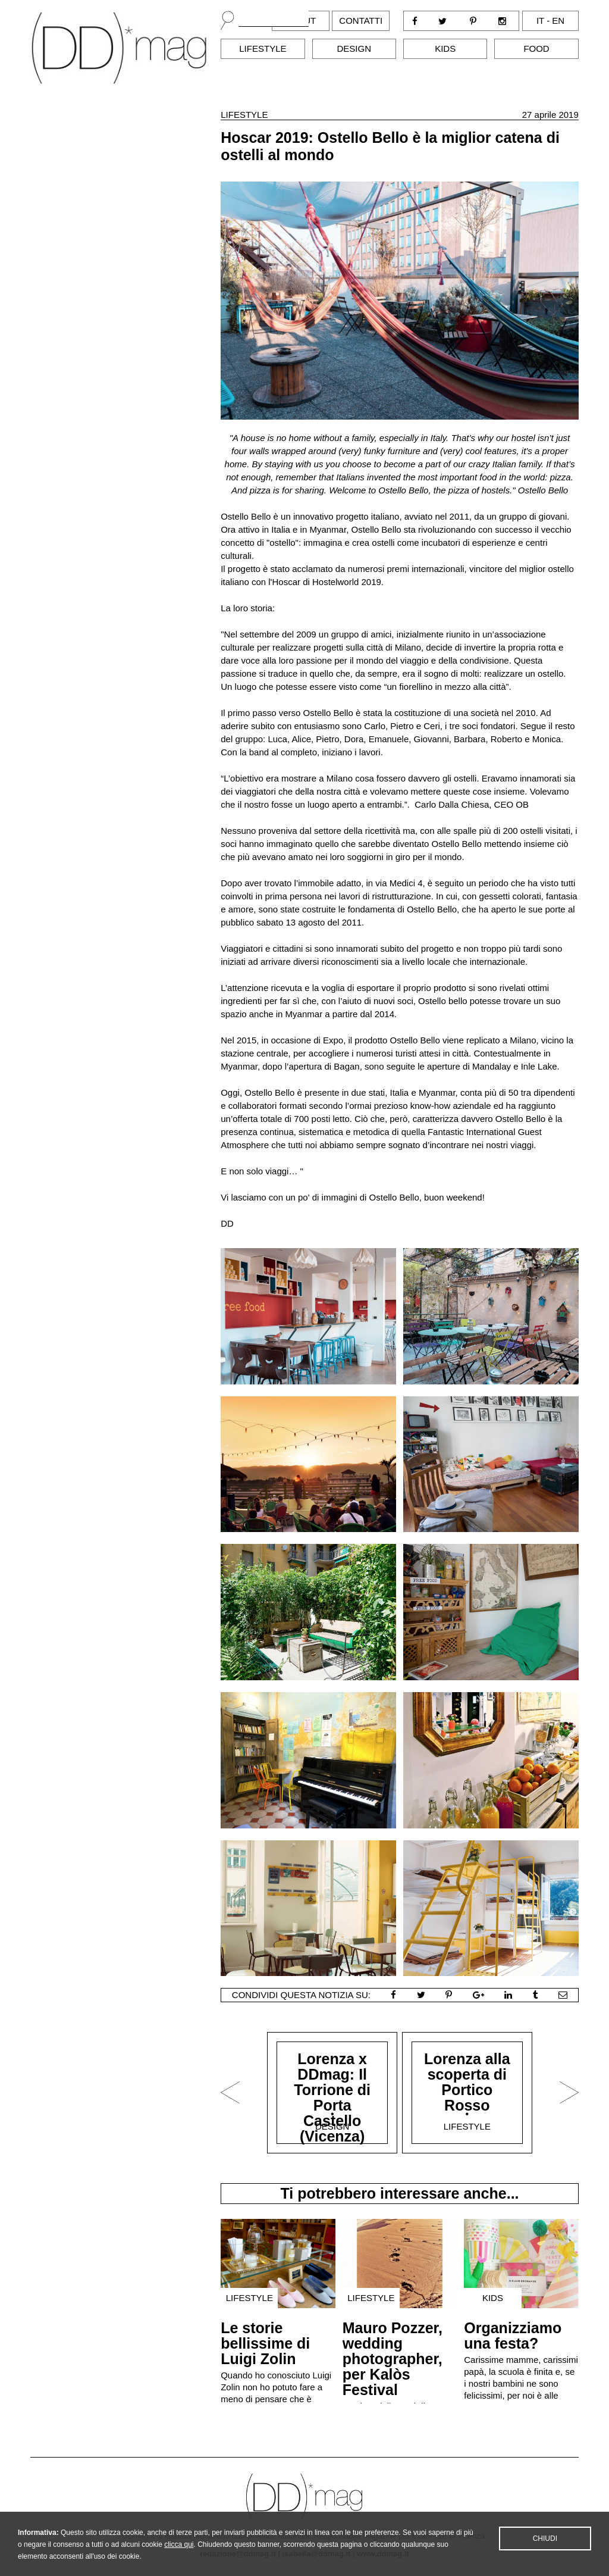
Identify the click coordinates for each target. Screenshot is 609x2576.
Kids (445, 48)
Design (354, 48)
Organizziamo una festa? (512, 2335)
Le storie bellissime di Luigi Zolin (265, 2343)
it (540, 20)
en (558, 20)
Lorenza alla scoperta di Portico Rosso (467, 2082)
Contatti (360, 20)
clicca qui (178, 2559)
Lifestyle (262, 48)
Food (536, 48)
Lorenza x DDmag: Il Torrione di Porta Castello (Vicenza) (332, 2097)
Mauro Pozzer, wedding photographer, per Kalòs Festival (392, 2358)
